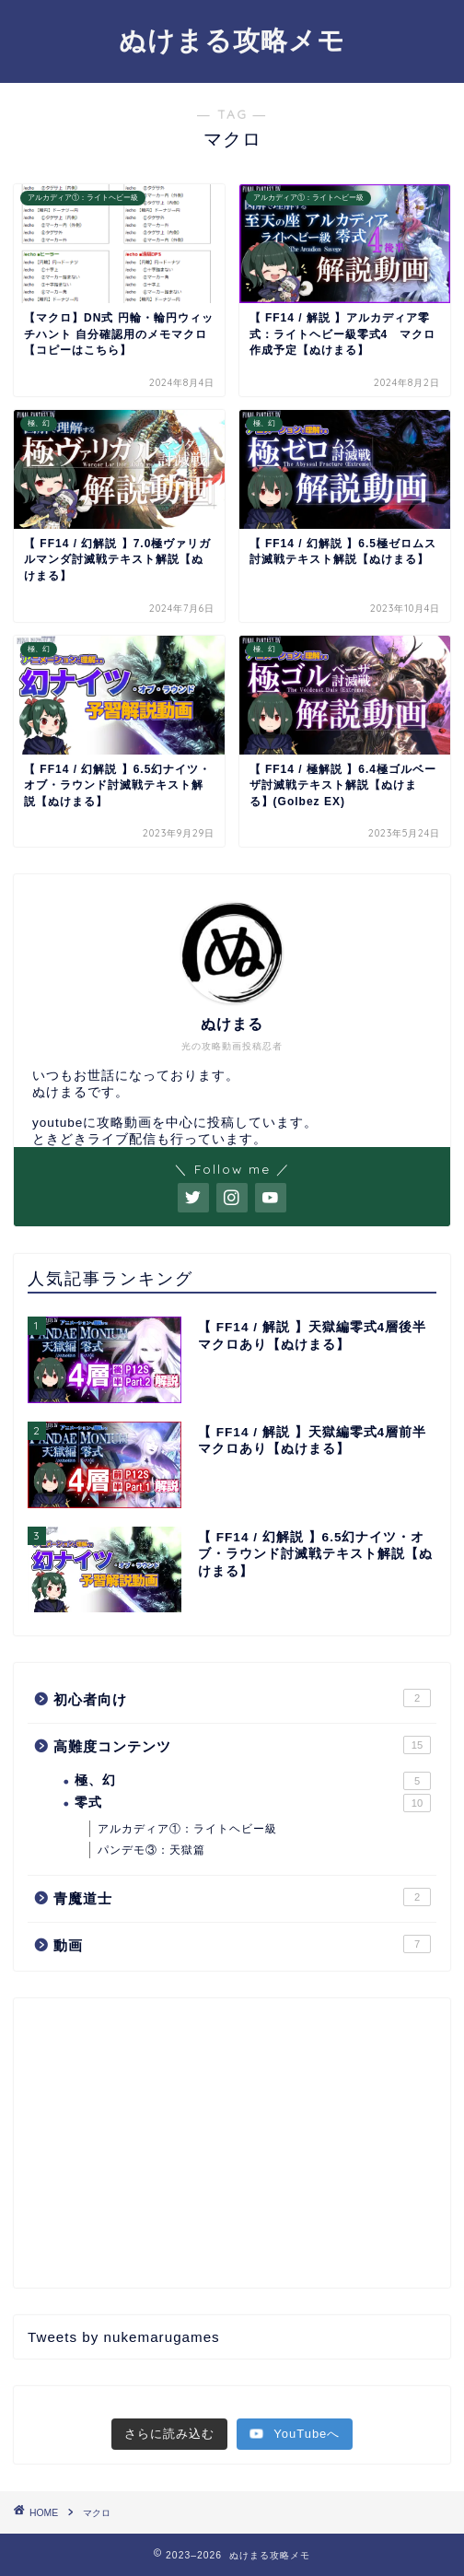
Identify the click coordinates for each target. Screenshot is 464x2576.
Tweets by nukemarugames (124, 2337)
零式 (253, 1803)
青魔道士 (242, 1897)
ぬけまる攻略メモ (232, 39)
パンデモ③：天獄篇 (151, 1850)
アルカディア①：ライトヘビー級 (187, 1828)
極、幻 (253, 1781)
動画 (242, 1944)
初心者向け (242, 1698)
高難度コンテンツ (242, 1745)
